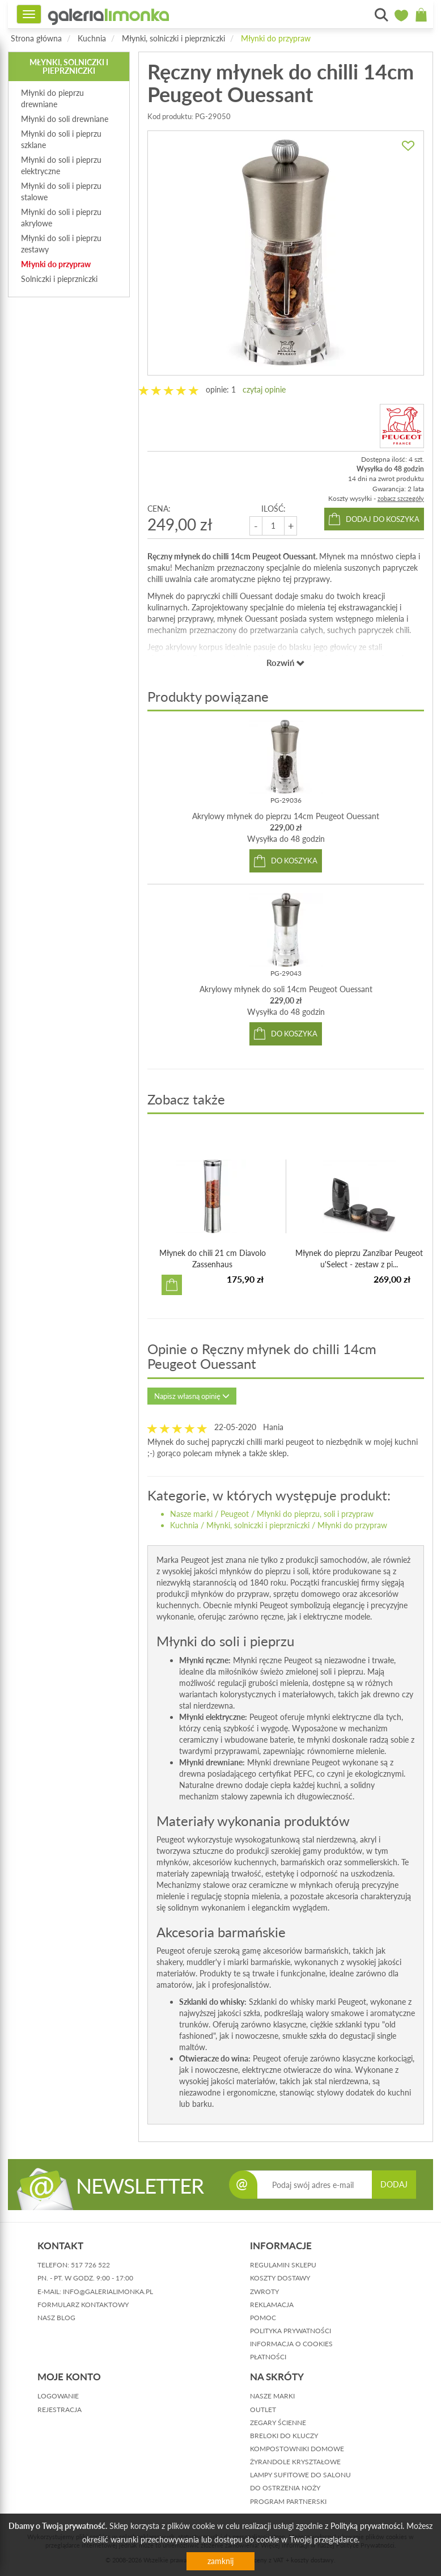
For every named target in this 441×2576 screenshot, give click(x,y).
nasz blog (56, 2317)
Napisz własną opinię (192, 1396)
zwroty (264, 2291)
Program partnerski (288, 2501)
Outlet (263, 2409)
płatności (268, 2356)
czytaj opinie (264, 389)
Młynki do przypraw (276, 38)
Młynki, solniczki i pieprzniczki (173, 38)
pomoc (263, 2317)
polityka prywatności (290, 2330)
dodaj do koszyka (382, 519)
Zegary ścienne (278, 2422)
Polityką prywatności (366, 2526)
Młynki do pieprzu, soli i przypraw (315, 1514)
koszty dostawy (280, 2278)
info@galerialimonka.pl (108, 2291)
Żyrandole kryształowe (295, 2461)
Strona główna (36, 38)
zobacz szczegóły (401, 498)
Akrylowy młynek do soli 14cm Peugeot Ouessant (286, 989)
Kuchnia (92, 38)
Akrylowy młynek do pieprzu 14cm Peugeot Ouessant (285, 816)
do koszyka (294, 860)
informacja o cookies (291, 2343)
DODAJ (394, 2184)
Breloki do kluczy (284, 2435)
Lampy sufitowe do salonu (300, 2474)
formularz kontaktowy (83, 2304)
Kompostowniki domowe (297, 2448)
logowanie (58, 2396)
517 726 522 (90, 2265)
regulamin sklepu (283, 2265)
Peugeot (234, 1514)
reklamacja (272, 2304)
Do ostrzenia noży (285, 2488)
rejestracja (59, 2409)
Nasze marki (191, 1514)
